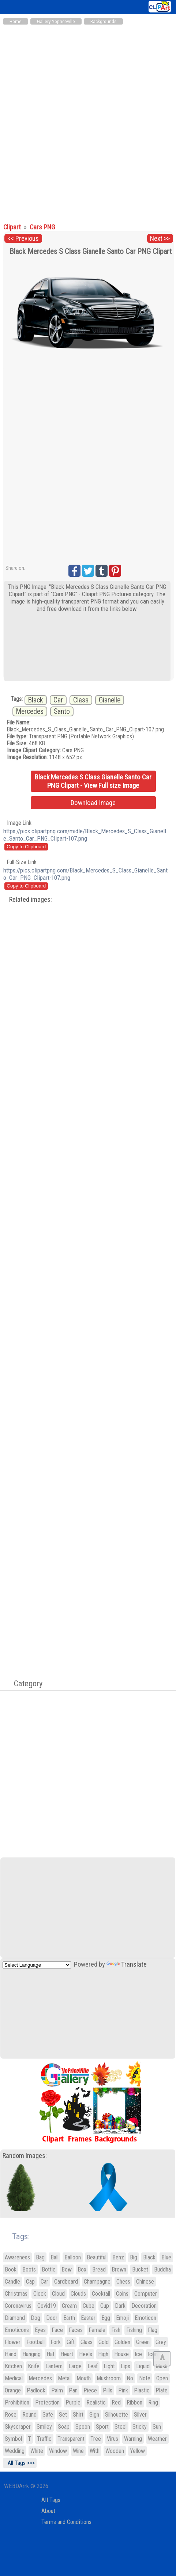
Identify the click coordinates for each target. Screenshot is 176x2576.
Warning (133, 2438)
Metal (64, 2378)
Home (16, 21)
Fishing (134, 2329)
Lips (125, 2366)
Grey (161, 2342)
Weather (157, 2438)
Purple (72, 2402)
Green (143, 2342)
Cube (88, 2305)
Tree (95, 2438)
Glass (86, 2342)
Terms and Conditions (66, 2521)
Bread (99, 2269)
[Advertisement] (88, 120)
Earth (69, 2317)
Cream (69, 2305)
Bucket (140, 2269)
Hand (10, 2354)
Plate (162, 2390)
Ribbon (134, 2402)
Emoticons (17, 2329)
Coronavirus (18, 2305)
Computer (145, 2293)
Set (63, 2414)
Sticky (139, 2426)
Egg (105, 2317)
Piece (90, 2390)
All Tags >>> (20, 2462)
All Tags (50, 2499)
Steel (121, 2426)
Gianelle (109, 700)
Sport (102, 2426)
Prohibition (17, 2402)
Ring (153, 2402)
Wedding (15, 2450)
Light (109, 2366)
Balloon (72, 2257)
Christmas (16, 2293)
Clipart (12, 227)
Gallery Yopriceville (56, 21)
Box (82, 2269)
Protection (47, 2402)
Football (35, 2342)
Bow (66, 2269)
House (121, 2354)
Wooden (114, 2450)
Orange (13, 2390)
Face (57, 2329)
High (103, 2354)
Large (75, 2366)
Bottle (49, 2269)
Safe (47, 2414)
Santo (62, 711)
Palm (57, 2390)
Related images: (30, 900)
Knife (34, 2366)
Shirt (78, 2414)
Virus (112, 2438)
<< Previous (23, 239)
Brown (119, 2269)
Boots (29, 2269)
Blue (166, 2257)
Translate (126, 1964)
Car (58, 700)
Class (81, 700)
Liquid (143, 2366)
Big (133, 2257)
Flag (152, 2329)
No (130, 2378)
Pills (107, 2390)
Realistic (96, 2402)
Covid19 (46, 2305)
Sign (94, 2414)
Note (144, 2378)
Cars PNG (42, 227)
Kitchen (13, 2366)
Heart (66, 2354)
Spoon (82, 2426)
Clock (39, 2293)
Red (116, 2402)
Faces (76, 2329)
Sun (157, 2426)
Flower (12, 2342)
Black (35, 700)
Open (162, 2378)
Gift (71, 2342)
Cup (104, 2305)
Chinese (145, 2281)
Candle (12, 2281)
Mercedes (30, 711)
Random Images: (25, 2156)
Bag (40, 2257)
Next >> (160, 239)
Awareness (17, 2257)
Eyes (40, 2329)
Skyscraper (18, 2426)
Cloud (58, 2293)
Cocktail (101, 2293)
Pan (73, 2390)
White (36, 2450)
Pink (123, 2390)
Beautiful (96, 2257)
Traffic (44, 2438)
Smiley (44, 2426)
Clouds (78, 2293)
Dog (35, 2317)
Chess (123, 2281)
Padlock (36, 2390)
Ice (138, 2354)
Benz (118, 2257)
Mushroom (109, 2378)
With (95, 2450)
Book (10, 2269)
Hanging (31, 2354)
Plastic (142, 2390)
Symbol (13, 2438)
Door (51, 2317)
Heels (85, 2354)
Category (24, 1683)
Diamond (15, 2317)
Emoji (122, 2317)
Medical (14, 2378)
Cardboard (66, 2281)
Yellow (137, 2450)
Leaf (92, 2366)
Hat (50, 2354)
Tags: (16, 2236)
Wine (78, 2450)
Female (97, 2329)
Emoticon (145, 2317)
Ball (54, 2257)
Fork (55, 2342)
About (48, 2510)
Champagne (97, 2281)
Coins (122, 2293)
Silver (140, 2414)
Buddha (162, 2269)
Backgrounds (103, 21)
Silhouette (116, 2414)
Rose (10, 2414)
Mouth (83, 2378)
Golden (122, 2342)
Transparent (71, 2438)
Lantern (54, 2366)
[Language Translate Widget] (37, 1964)
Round (29, 2414)
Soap (64, 2426)
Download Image (93, 802)
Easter (88, 2317)
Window (58, 2450)
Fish (115, 2329)
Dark (120, 2305)
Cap (30, 2281)
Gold (103, 2342)
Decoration (144, 2305)
